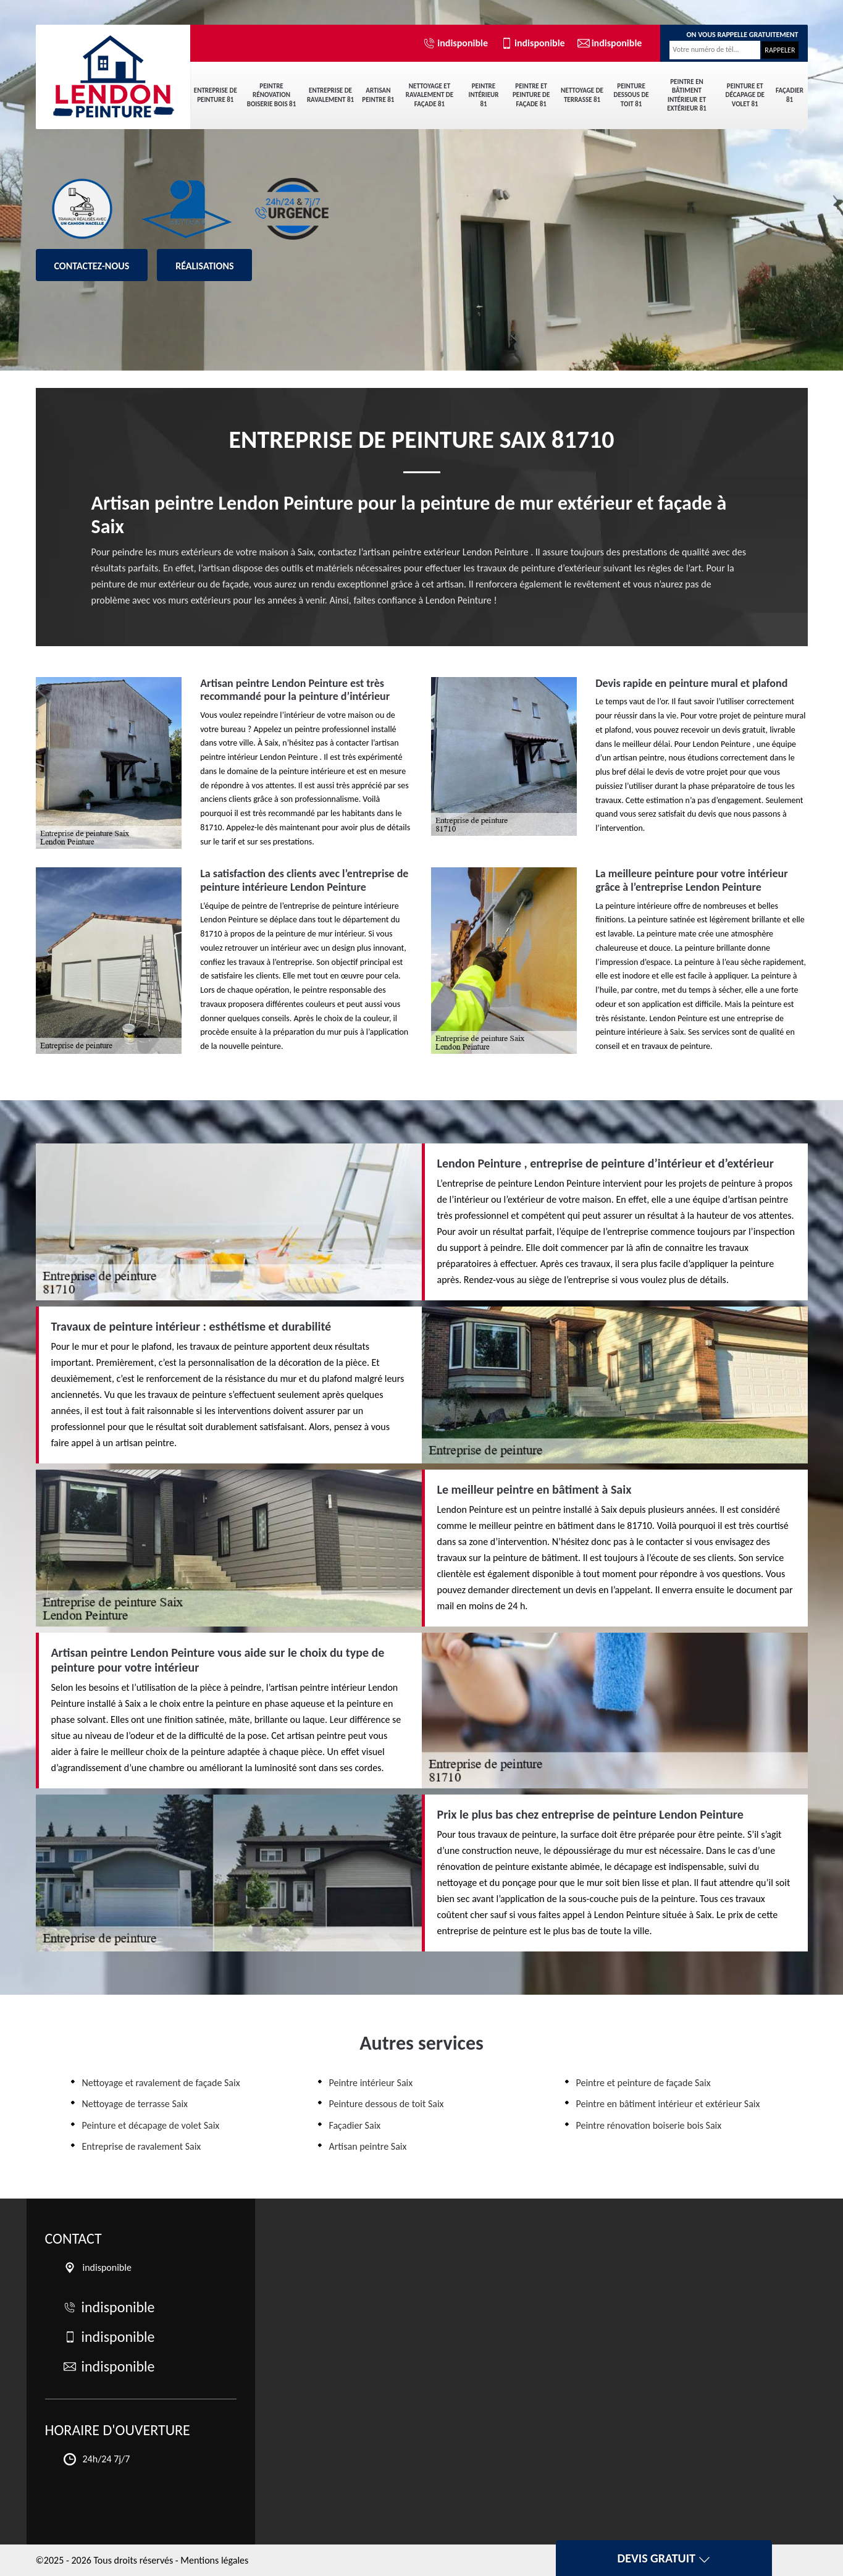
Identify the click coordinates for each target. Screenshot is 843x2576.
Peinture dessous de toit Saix (386, 2104)
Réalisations (204, 266)
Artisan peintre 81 (378, 94)
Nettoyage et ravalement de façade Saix (161, 2083)
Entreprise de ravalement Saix (141, 2146)
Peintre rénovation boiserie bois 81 (271, 95)
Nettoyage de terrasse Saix (135, 2104)
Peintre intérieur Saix (371, 2083)
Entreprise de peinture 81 (215, 94)
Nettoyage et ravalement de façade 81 (429, 95)
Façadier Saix (355, 2125)
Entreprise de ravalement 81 (330, 94)
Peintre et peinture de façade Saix (643, 2083)
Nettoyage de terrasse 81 (582, 94)
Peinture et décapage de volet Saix (151, 2125)
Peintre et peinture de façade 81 (531, 95)
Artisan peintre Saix (368, 2146)
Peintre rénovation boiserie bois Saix (649, 2125)
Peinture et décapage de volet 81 (745, 95)
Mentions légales (214, 2560)
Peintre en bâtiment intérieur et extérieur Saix (668, 2104)
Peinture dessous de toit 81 (631, 95)
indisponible (455, 43)
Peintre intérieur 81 (484, 95)
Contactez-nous (92, 266)
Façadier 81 (789, 94)
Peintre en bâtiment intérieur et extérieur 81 (687, 95)
